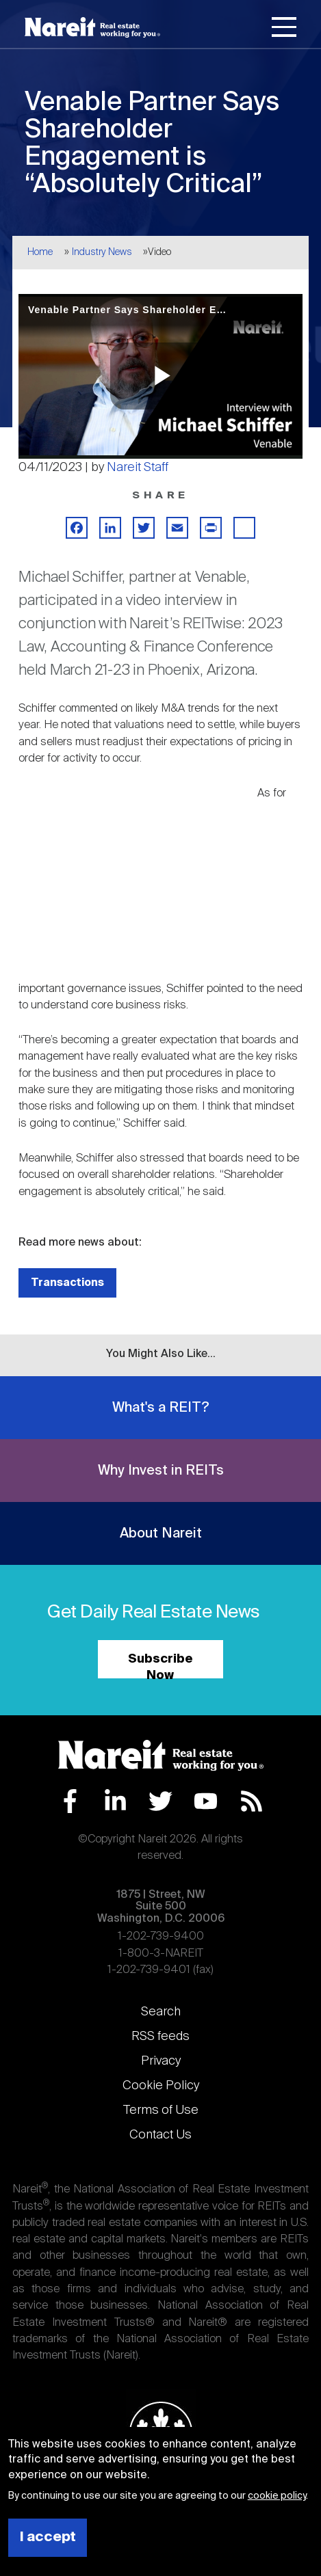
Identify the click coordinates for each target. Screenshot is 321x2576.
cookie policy (277, 2496)
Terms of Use (160, 2110)
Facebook (70, 1801)
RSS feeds (160, 2036)
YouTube (206, 1801)
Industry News (102, 252)
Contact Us (160, 2135)
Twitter (160, 1801)
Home (40, 252)
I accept (48, 2537)
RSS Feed (252, 1801)
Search (161, 2012)
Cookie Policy (161, 2086)
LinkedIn (115, 1801)
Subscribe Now (160, 1665)
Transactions (67, 1283)
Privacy (161, 2061)
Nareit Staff (137, 467)
